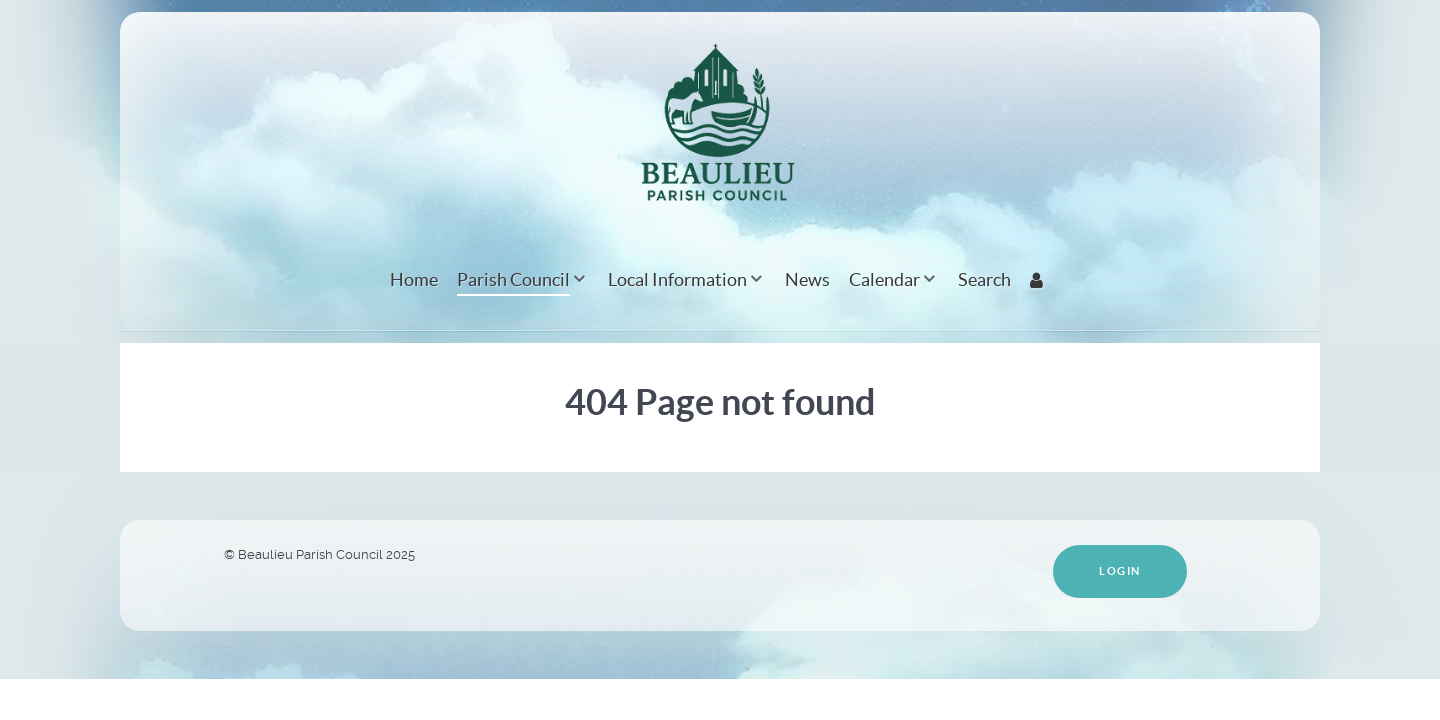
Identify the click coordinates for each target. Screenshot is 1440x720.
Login (1120, 571)
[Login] (1039, 279)
